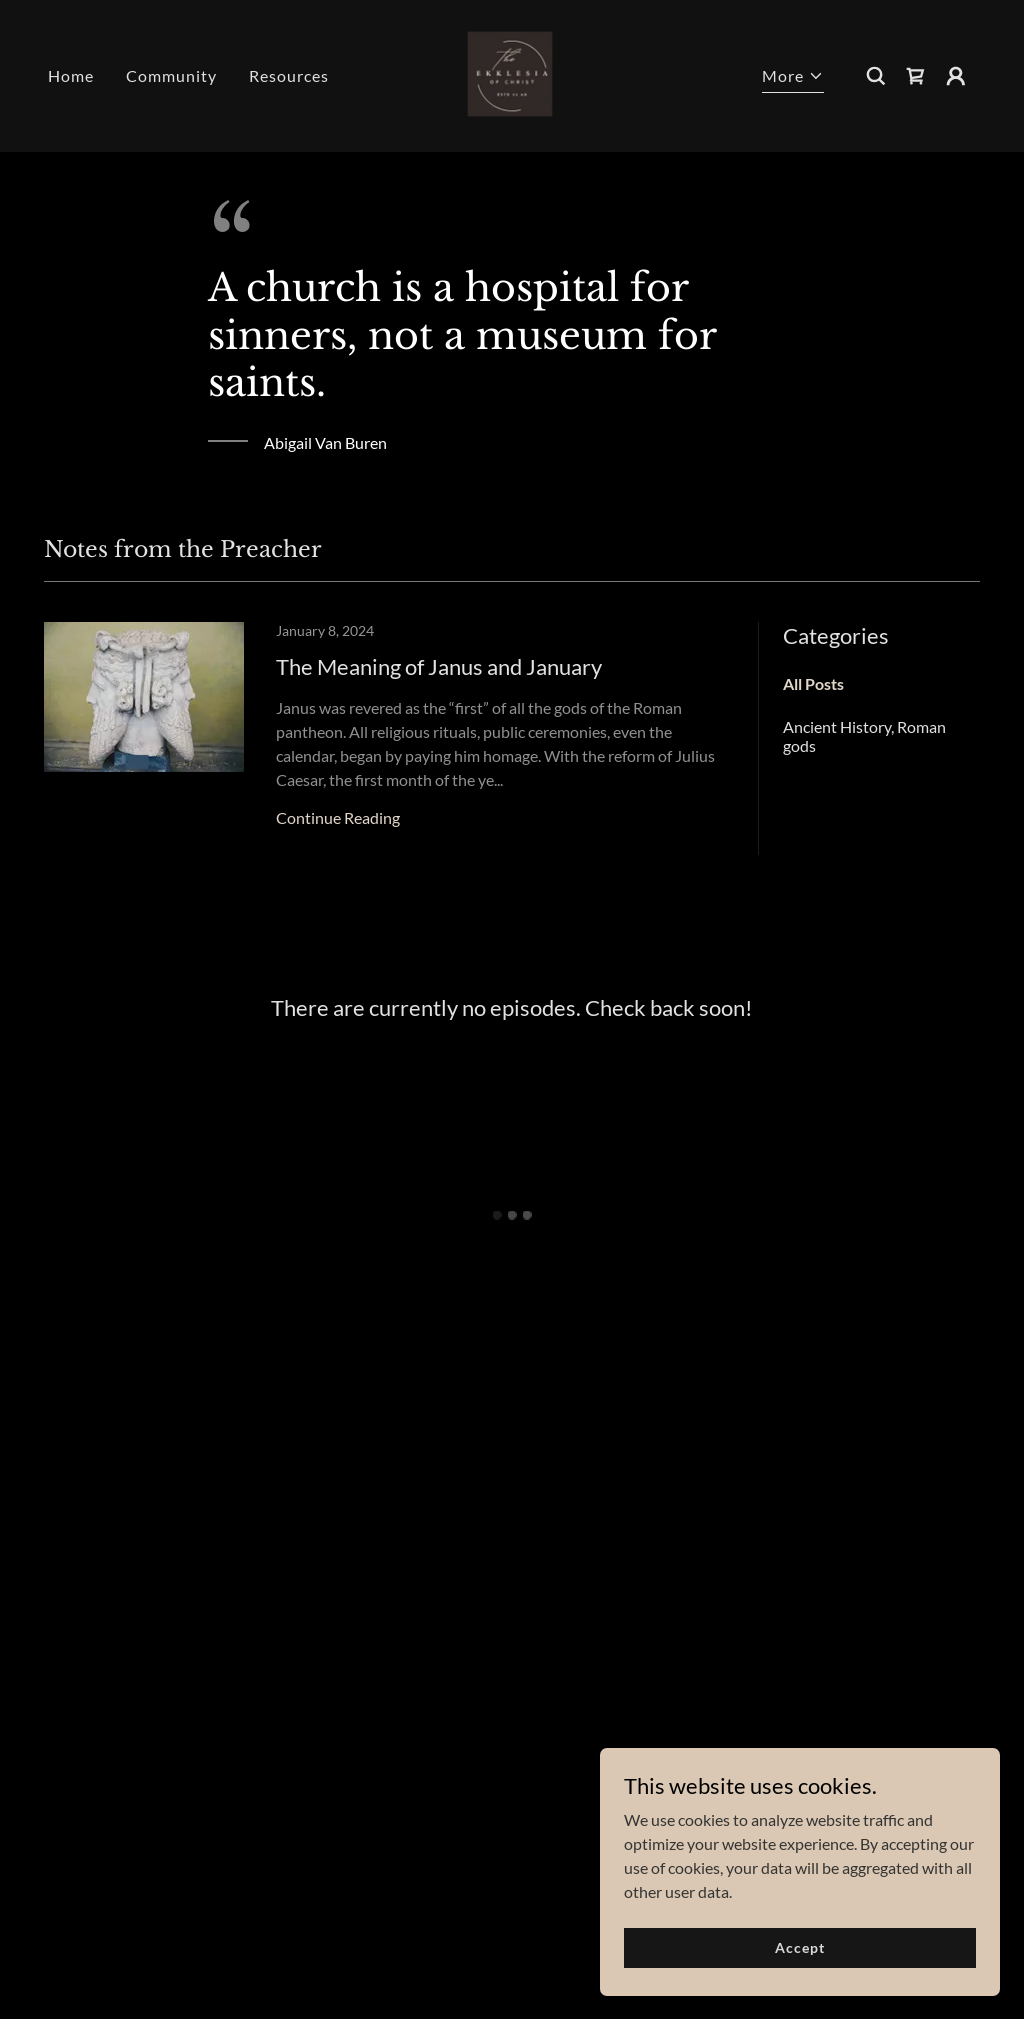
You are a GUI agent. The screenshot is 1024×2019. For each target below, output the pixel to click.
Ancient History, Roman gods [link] (864, 736)
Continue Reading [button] (338, 817)
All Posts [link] (813, 683)
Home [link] (71, 75)
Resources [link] (289, 75)
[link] (512, 73)
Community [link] (171, 75)
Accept (799, 1961)
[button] (793, 78)
